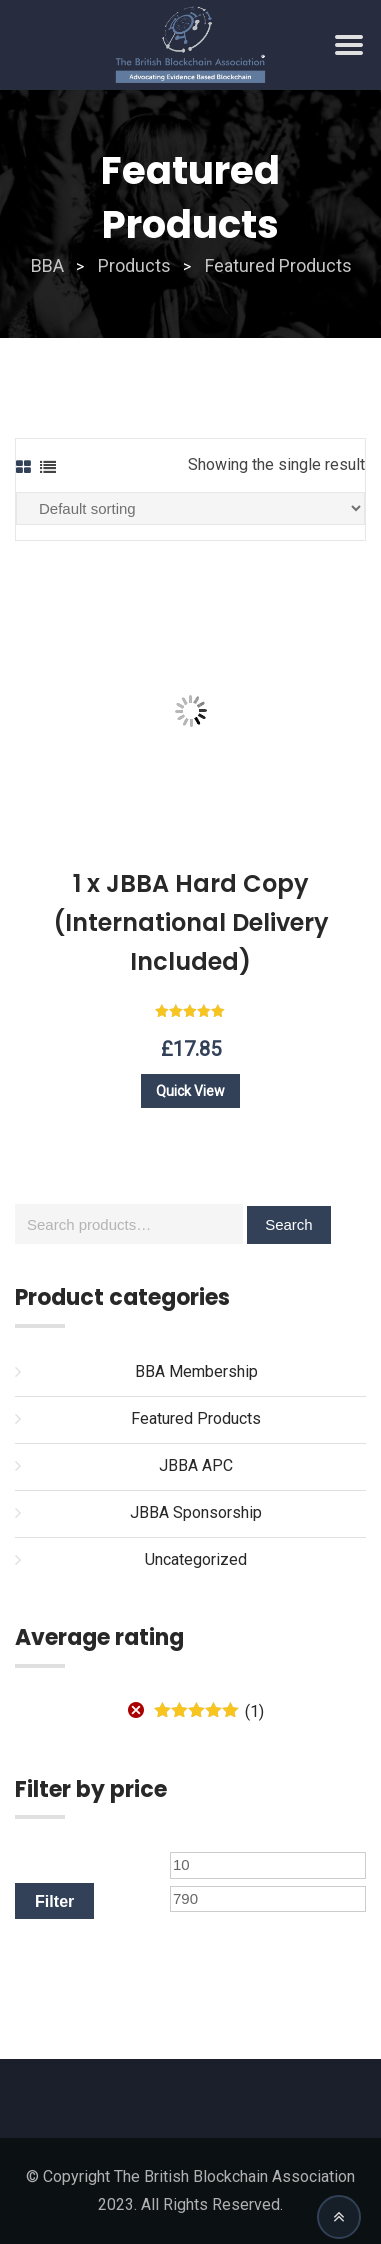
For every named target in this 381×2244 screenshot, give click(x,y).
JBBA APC (196, 1465)
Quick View (190, 1091)
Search (289, 1224)
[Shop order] (190, 508)
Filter (54, 1901)
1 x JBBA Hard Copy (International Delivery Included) (191, 922)
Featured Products (196, 1418)
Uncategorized (196, 1559)
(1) (208, 1711)
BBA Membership (196, 1371)
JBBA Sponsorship (196, 1512)
